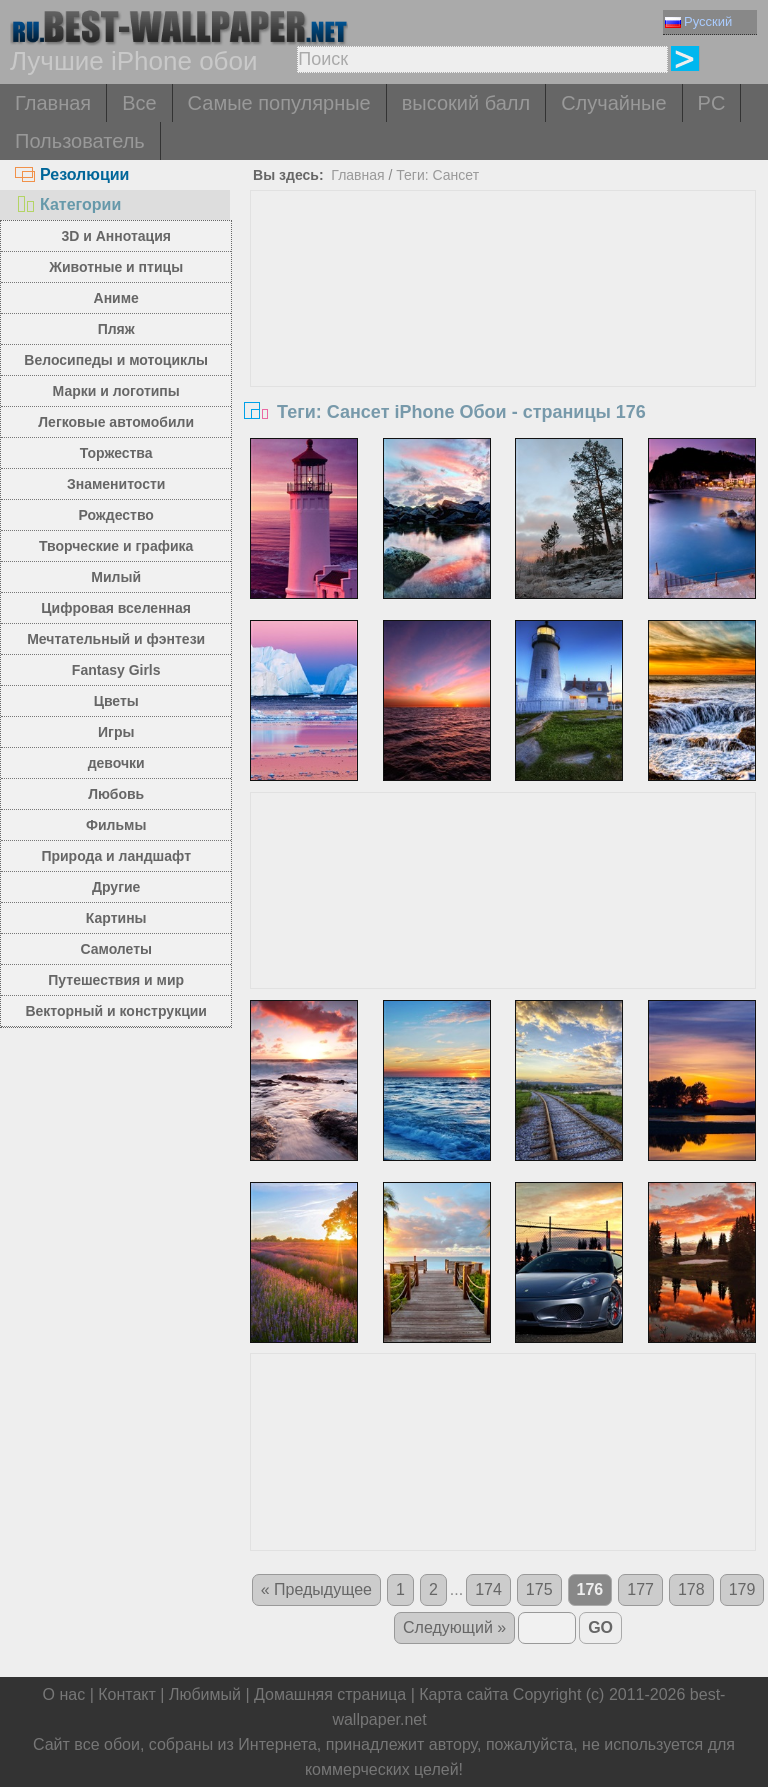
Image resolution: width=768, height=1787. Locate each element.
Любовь (116, 794)
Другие (116, 887)
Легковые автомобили (116, 422)
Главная (53, 103)
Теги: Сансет (437, 175)
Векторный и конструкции (116, 1011)
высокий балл (466, 103)
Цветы (116, 701)
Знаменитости (116, 484)
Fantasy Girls (116, 670)
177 (640, 1589)
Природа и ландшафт (116, 856)
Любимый (205, 1694)
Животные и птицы (116, 267)
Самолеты (116, 949)
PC (712, 103)
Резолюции (72, 174)
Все (139, 103)
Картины (116, 918)
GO (600, 1627)
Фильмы (116, 825)
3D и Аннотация (116, 236)
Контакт (127, 1694)
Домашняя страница (330, 1694)
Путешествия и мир (116, 980)
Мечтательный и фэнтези (116, 639)
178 (691, 1589)
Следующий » (454, 1627)
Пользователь (80, 141)
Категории (68, 204)
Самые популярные (279, 103)
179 (742, 1589)
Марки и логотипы (116, 391)
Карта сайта (463, 1694)
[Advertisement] (503, 341)
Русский (698, 21)
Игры (116, 732)
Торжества (116, 453)
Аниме (116, 298)
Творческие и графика (116, 546)
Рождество (116, 515)
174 (488, 1589)
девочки (116, 763)
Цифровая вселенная (116, 608)
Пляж (116, 329)
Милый (116, 577)
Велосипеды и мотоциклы (116, 360)
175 (539, 1589)
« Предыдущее (316, 1589)
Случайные (613, 103)
